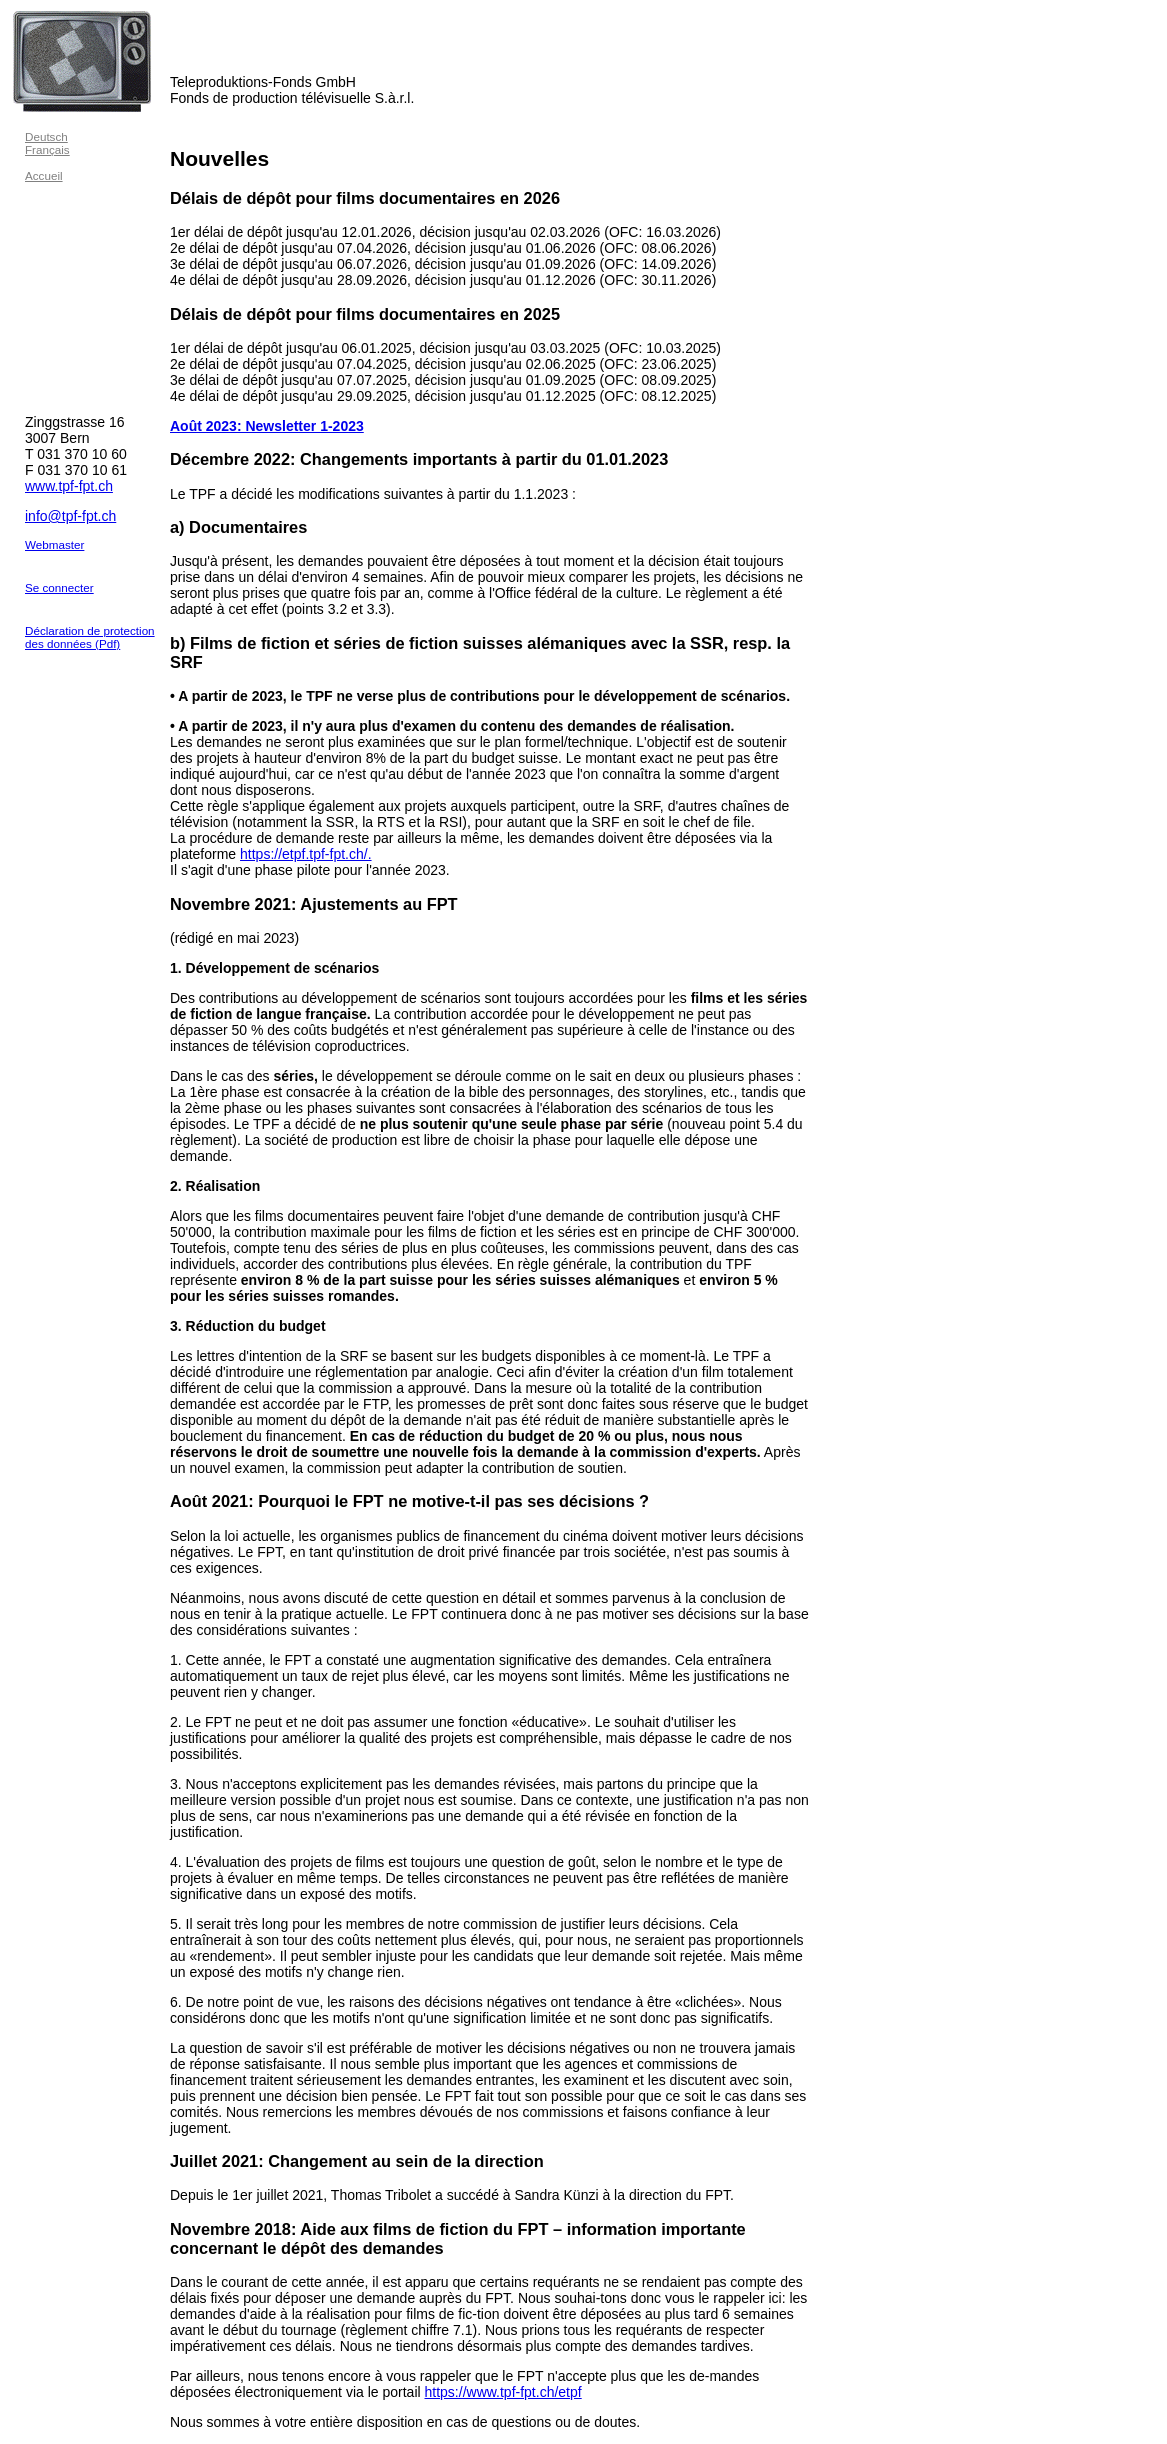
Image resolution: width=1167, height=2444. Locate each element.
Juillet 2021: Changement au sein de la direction (357, 2161)
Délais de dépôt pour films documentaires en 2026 (365, 198)
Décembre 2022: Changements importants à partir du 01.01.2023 (419, 459)
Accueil (44, 175)
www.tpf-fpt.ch (69, 486)
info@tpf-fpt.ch (70, 516)
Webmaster (54, 544)
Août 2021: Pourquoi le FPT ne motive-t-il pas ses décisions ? (409, 1501)
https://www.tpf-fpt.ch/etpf (503, 2392)
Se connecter (59, 587)
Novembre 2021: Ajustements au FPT (314, 904)
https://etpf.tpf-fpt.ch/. (306, 854)
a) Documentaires (238, 527)
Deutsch (46, 136)
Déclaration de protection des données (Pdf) (90, 637)
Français (47, 149)
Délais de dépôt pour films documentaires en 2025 (365, 314)
